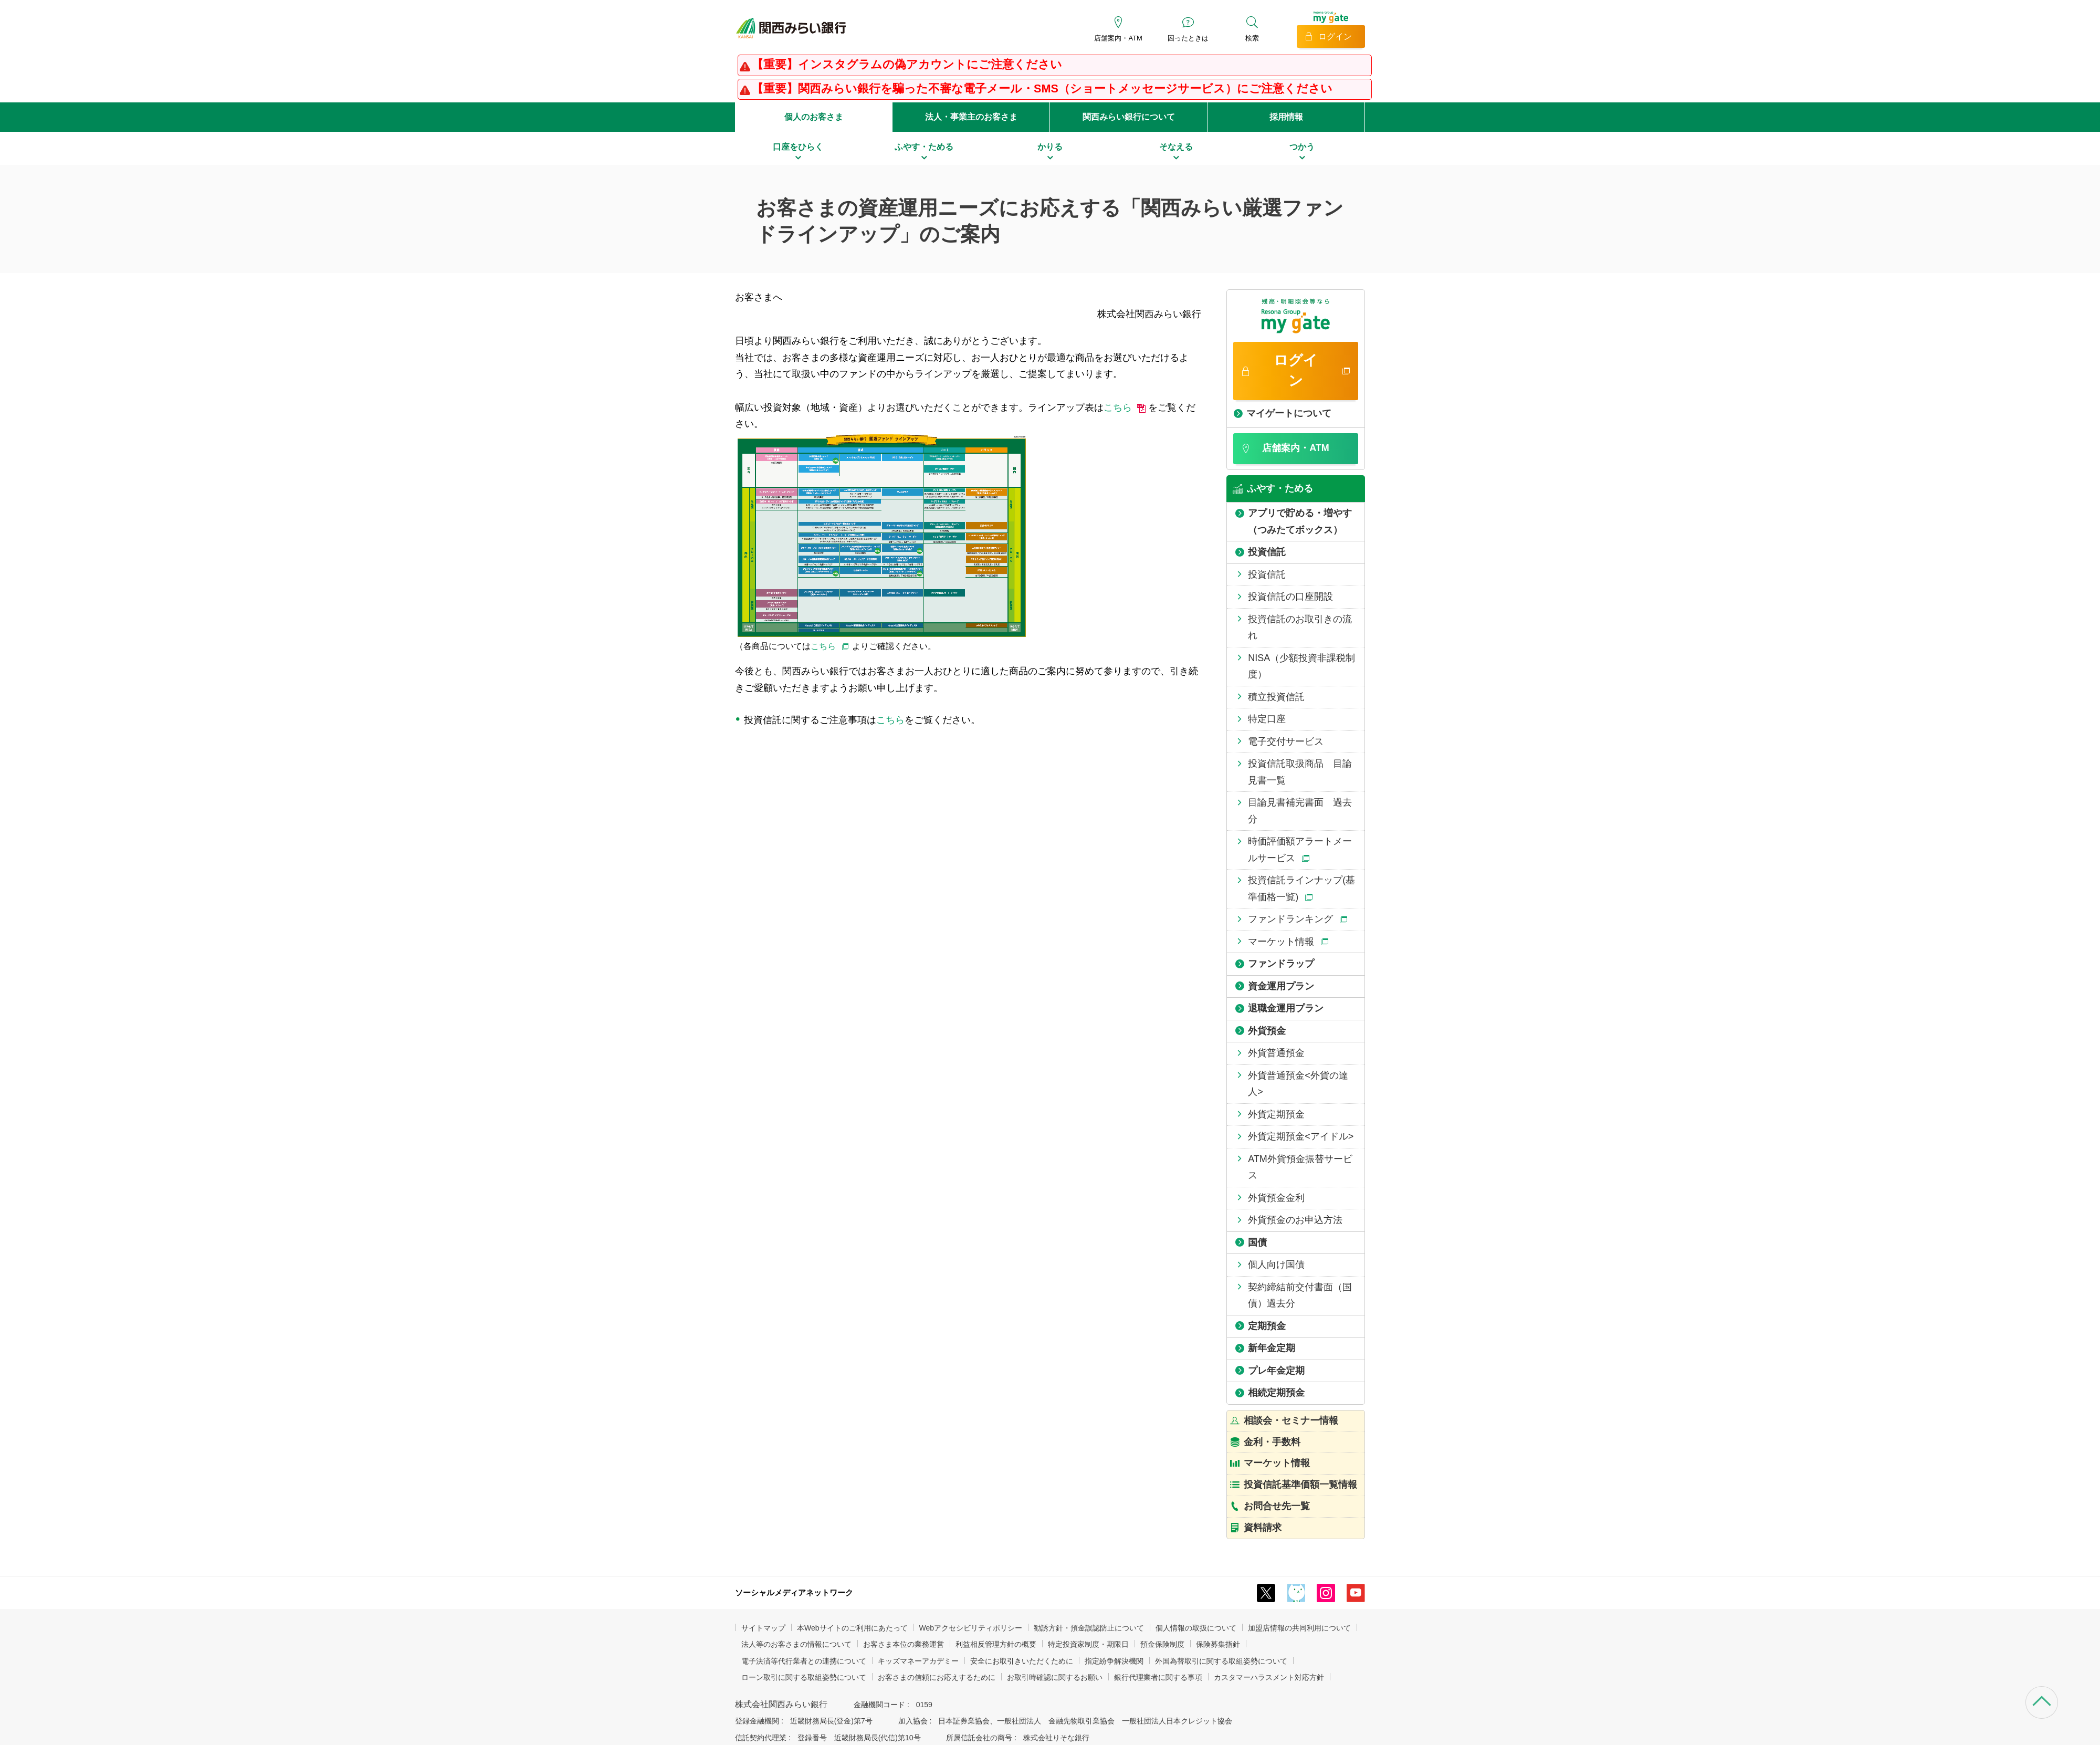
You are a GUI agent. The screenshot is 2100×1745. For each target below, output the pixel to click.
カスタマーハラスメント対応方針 (1269, 1677)
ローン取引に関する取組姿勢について (803, 1677)
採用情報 (1286, 116)
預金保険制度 (1162, 1644)
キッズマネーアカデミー (918, 1661)
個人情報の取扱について (1196, 1628)
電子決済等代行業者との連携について (803, 1661)
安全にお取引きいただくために (1021, 1661)
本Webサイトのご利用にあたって (852, 1628)
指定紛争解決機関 (1114, 1661)
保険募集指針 (1218, 1644)
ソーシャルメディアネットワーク (794, 1592)
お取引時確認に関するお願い (1054, 1677)
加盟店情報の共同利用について (1299, 1628)
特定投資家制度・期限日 (1088, 1644)
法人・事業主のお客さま (971, 116)
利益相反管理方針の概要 (996, 1644)
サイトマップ (763, 1628)
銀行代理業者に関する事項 (1158, 1677)
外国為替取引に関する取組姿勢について (1221, 1661)
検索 (1252, 38)
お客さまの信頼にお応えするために (936, 1677)
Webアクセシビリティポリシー (971, 1628)
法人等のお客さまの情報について (796, 1644)
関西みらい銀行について (1129, 116)
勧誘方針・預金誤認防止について (1089, 1628)
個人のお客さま (813, 116)
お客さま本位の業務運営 (903, 1644)
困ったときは (1188, 38)
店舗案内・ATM (1118, 38)
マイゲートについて (1288, 413)
